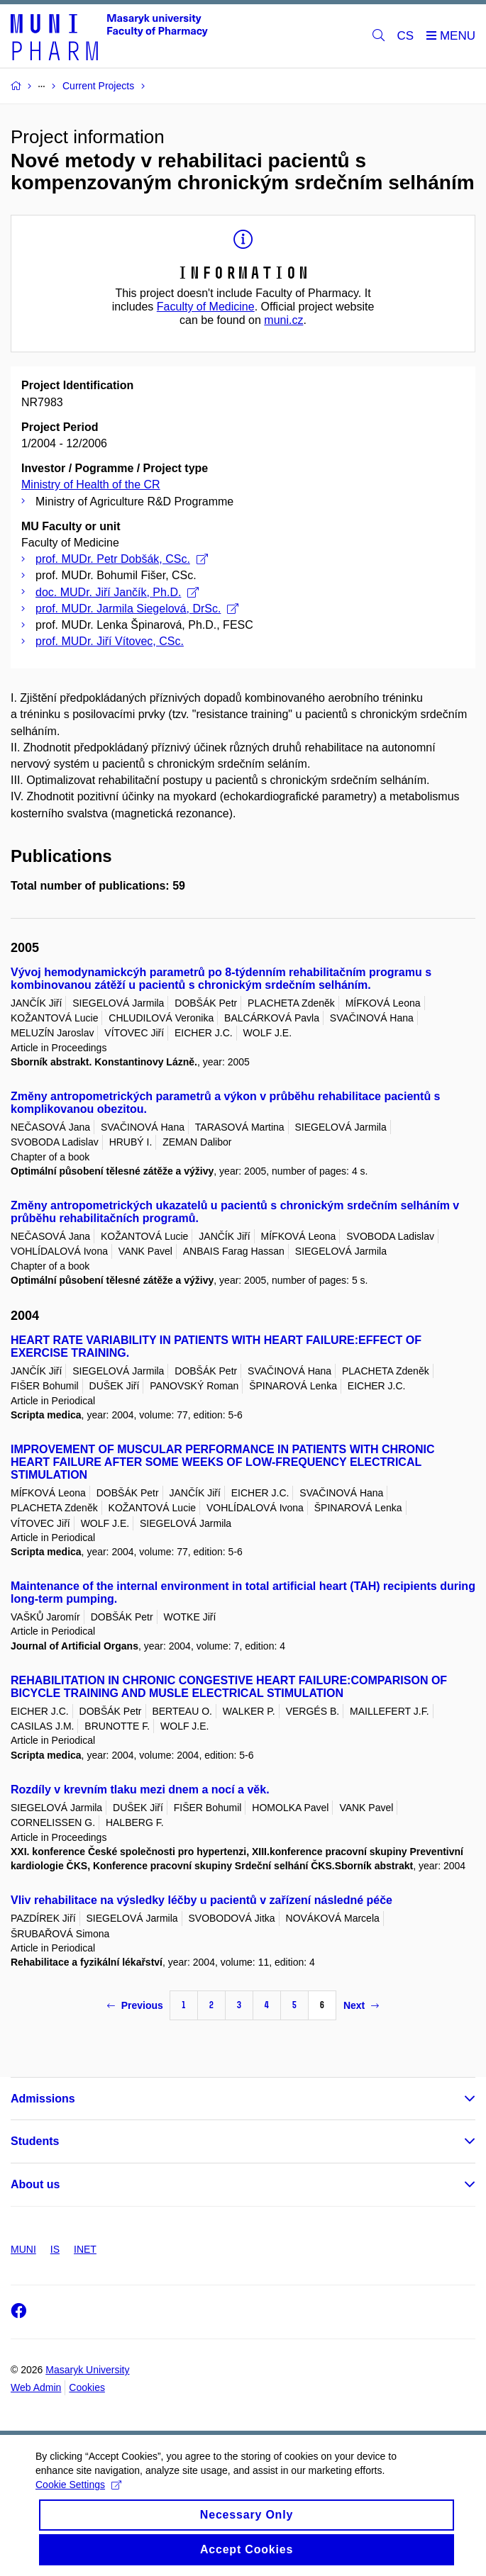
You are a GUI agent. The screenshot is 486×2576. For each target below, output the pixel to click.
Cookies (87, 2387)
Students (35, 2141)
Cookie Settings (78, 2495)
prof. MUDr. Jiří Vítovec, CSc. (109, 641)
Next (361, 2005)
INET (85, 2249)
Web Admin (36, 2387)
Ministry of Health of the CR (90, 484)
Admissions (43, 2099)
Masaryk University (87, 2369)
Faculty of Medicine (206, 307)
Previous (135, 2005)
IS (55, 2249)
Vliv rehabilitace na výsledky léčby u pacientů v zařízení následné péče (201, 1900)
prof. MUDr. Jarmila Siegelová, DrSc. (136, 609)
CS (405, 36)
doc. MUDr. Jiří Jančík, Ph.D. (117, 592)
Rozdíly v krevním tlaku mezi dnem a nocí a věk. (140, 1789)
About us (35, 2184)
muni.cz (283, 320)
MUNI (23, 2249)
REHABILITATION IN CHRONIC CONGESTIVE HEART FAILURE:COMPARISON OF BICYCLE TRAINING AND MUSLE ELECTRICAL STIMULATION (229, 1686)
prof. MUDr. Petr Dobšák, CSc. (121, 559)
